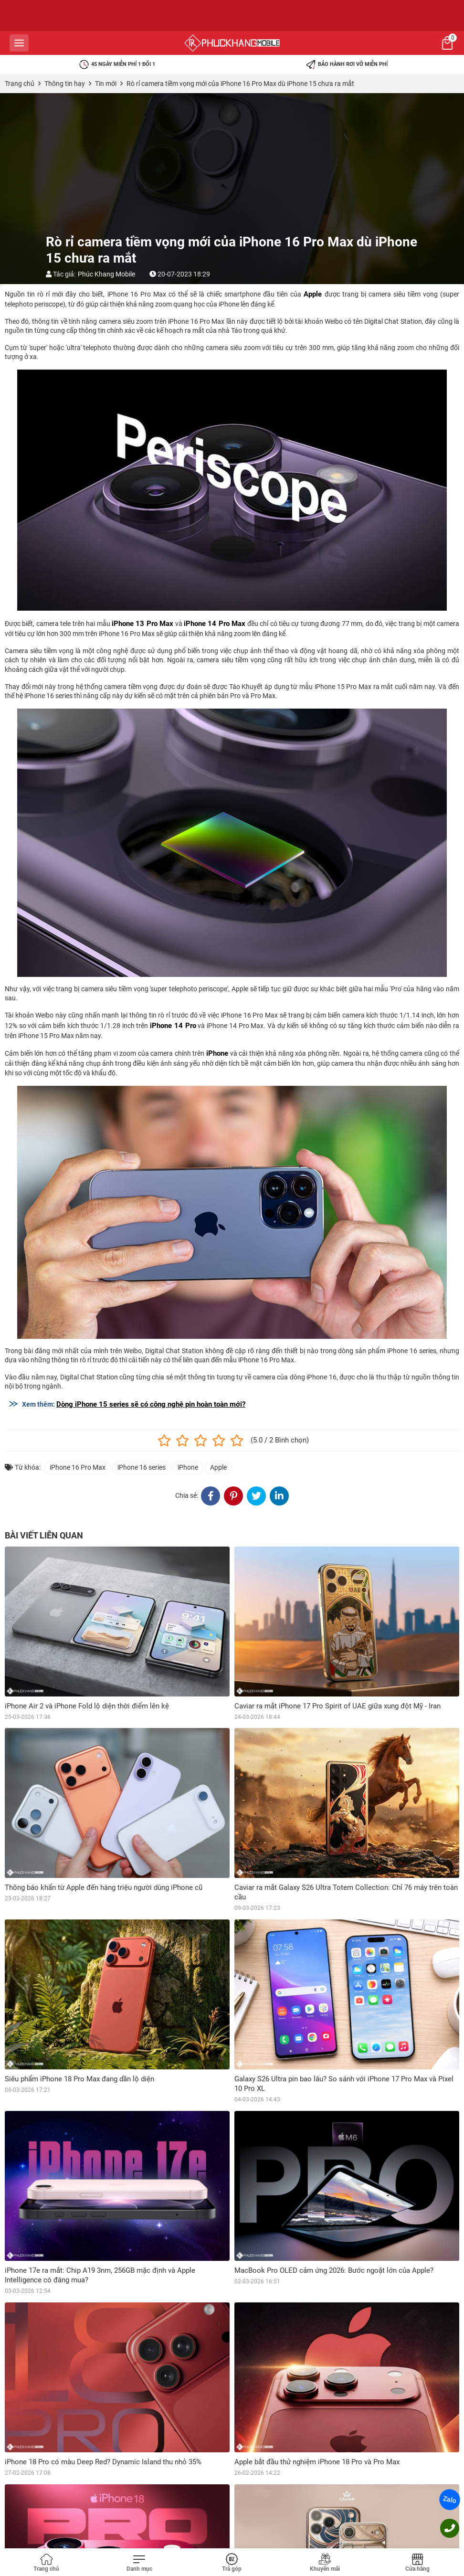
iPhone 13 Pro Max (142, 623)
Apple (313, 294)
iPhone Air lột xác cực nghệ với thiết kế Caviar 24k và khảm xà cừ (338, 2494)
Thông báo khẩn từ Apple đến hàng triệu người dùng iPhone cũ (103, 1887)
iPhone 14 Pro (173, 1025)
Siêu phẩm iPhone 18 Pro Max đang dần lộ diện (79, 2079)
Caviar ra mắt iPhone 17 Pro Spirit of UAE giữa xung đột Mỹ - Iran (337, 1706)
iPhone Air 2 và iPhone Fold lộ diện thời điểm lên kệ (87, 1706)
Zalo (449, 2499)
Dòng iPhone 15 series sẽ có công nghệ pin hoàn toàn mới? (150, 1404)
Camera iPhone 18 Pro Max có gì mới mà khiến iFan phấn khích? (107, 2494)
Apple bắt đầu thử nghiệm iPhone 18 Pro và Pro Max (317, 2462)
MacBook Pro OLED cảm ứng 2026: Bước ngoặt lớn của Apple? (333, 2270)
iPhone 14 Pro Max (214, 623)
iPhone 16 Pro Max (77, 1467)
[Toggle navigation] (139, 2563)
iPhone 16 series (141, 1467)
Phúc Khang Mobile (106, 274)
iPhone (217, 1053)
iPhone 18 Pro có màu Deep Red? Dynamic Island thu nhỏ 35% (103, 2462)
